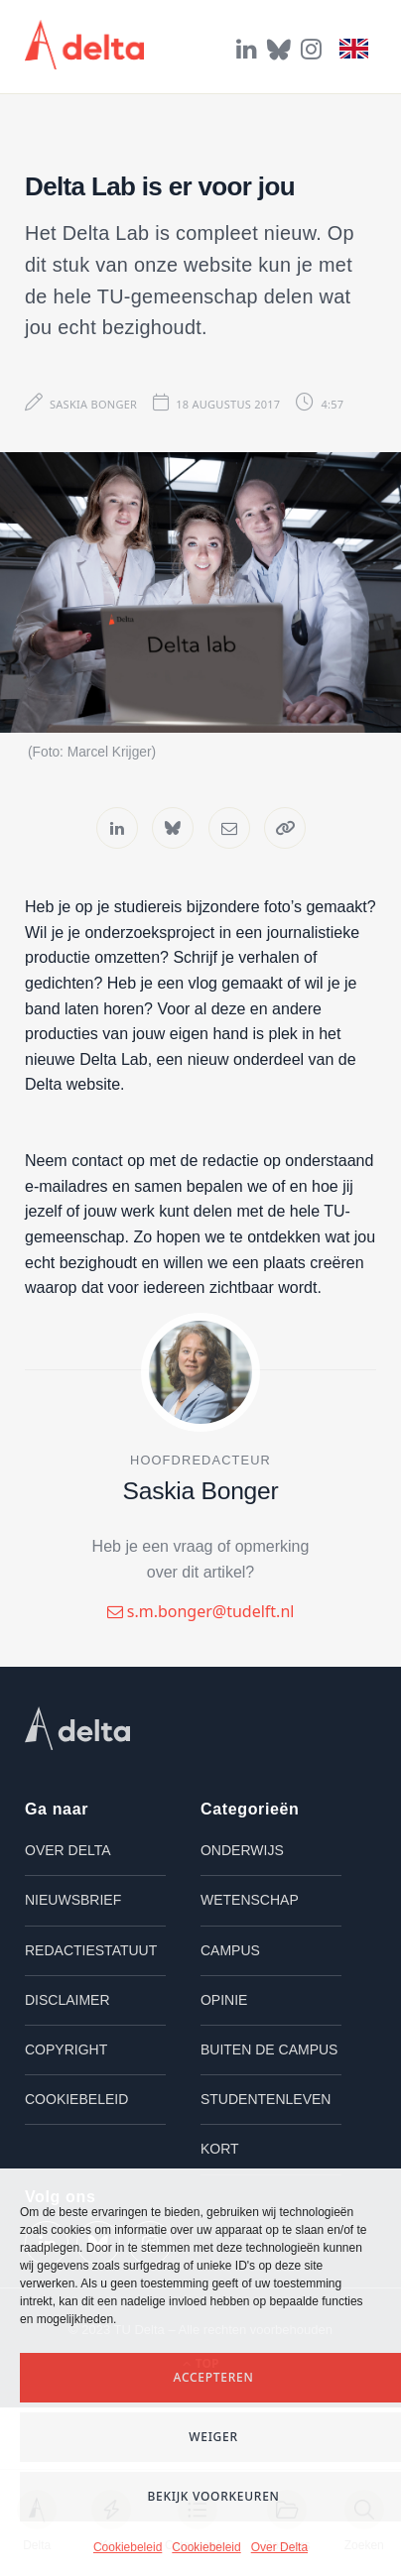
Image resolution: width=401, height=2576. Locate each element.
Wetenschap (249, 1900)
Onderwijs (242, 1850)
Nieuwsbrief (73, 1900)
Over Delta (279, 2547)
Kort (219, 2149)
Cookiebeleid (127, 2547)
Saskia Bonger (93, 404)
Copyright (66, 2049)
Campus (230, 1950)
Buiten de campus (268, 2049)
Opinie (223, 2000)
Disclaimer (67, 2000)
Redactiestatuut (91, 1950)
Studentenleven (265, 2099)
